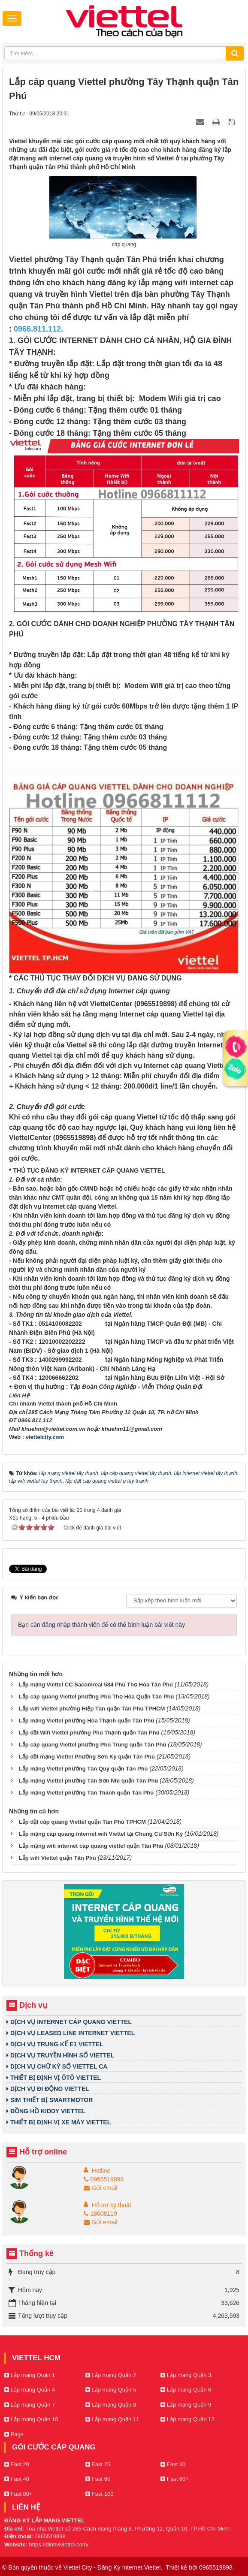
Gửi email (100, 2187)
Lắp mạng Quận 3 (185, 2375)
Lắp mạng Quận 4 (29, 2389)
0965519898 (104, 2179)
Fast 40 (16, 2479)
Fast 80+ (18, 2494)
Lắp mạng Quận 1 (29, 2375)
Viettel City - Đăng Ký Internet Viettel (112, 2567)
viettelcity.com (45, 1437)
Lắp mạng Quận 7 (29, 2404)
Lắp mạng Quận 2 (110, 2375)
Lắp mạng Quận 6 (185, 2389)
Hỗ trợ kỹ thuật (112, 2205)
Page (14, 2434)
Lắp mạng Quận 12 (187, 2419)
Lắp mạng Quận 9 (185, 2404)
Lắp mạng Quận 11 (112, 2419)
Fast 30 (172, 2464)
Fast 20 (16, 2464)
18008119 (100, 2213)
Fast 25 (97, 2464)
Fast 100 (99, 2494)
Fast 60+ (174, 2479)
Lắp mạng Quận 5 (110, 2389)
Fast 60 (97, 2479)
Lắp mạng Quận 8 (110, 2404)
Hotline (101, 2170)
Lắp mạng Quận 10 (31, 2419)
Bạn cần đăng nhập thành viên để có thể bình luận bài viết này (101, 1624)
